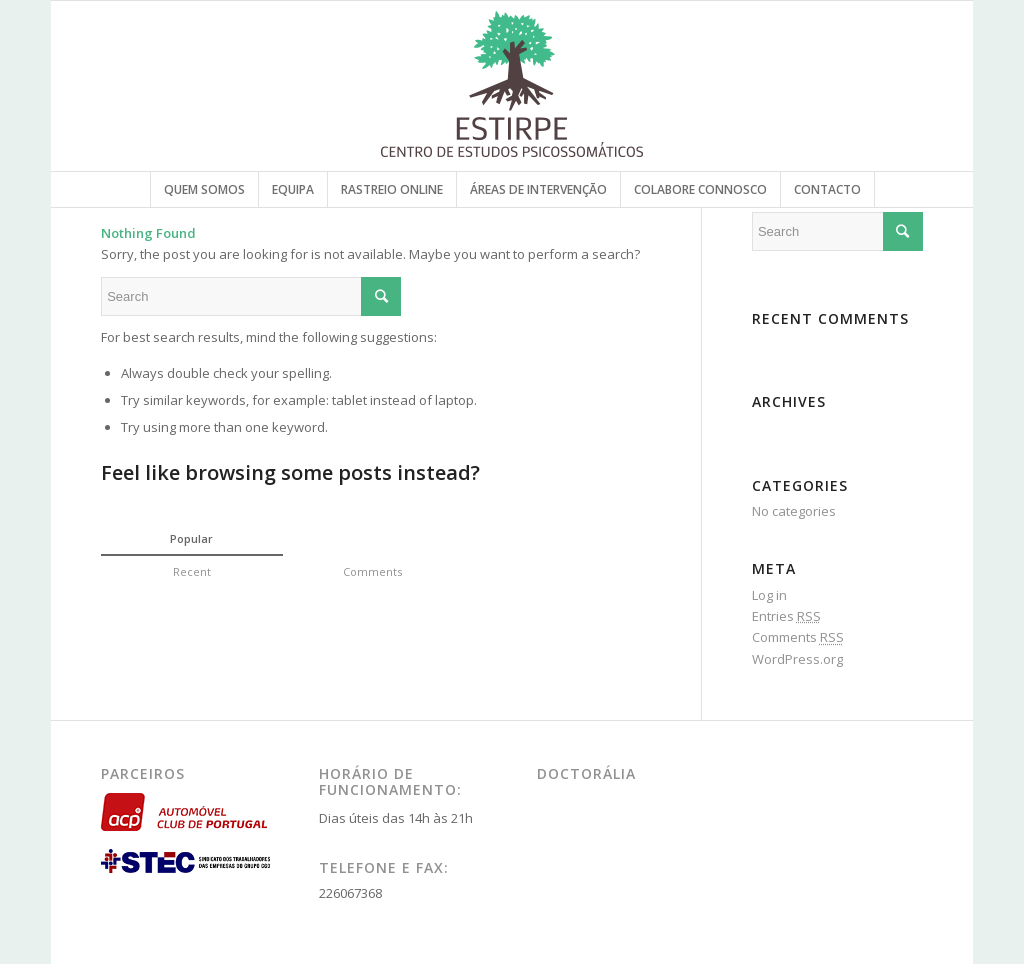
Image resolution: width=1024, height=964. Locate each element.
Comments (798, 637)
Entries (786, 616)
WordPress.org (797, 659)
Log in (769, 595)
